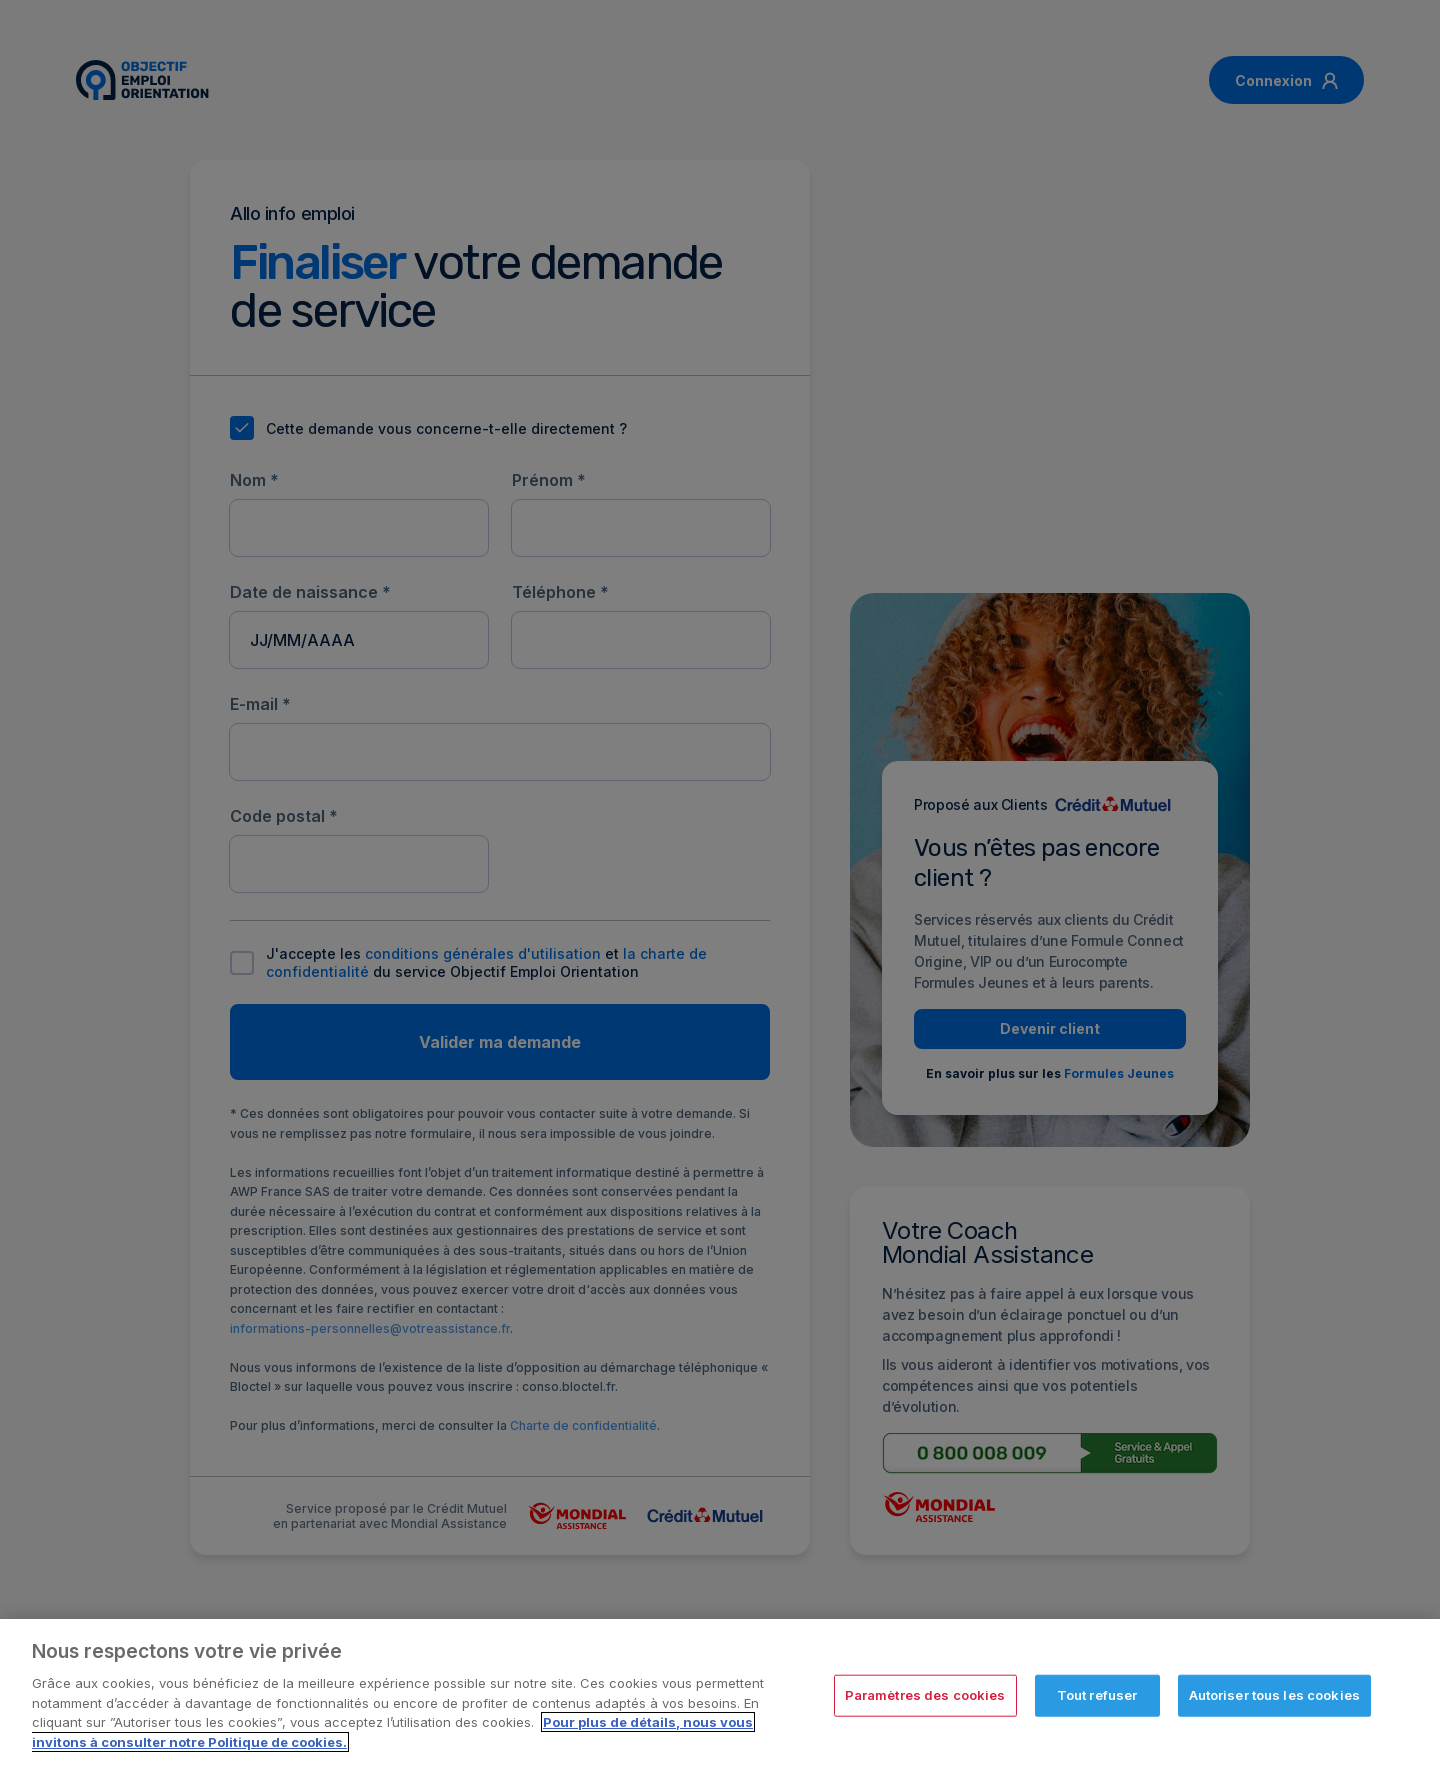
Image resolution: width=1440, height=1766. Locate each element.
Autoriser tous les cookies (1274, 1703)
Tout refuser (1097, 1703)
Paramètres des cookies (925, 1703)
